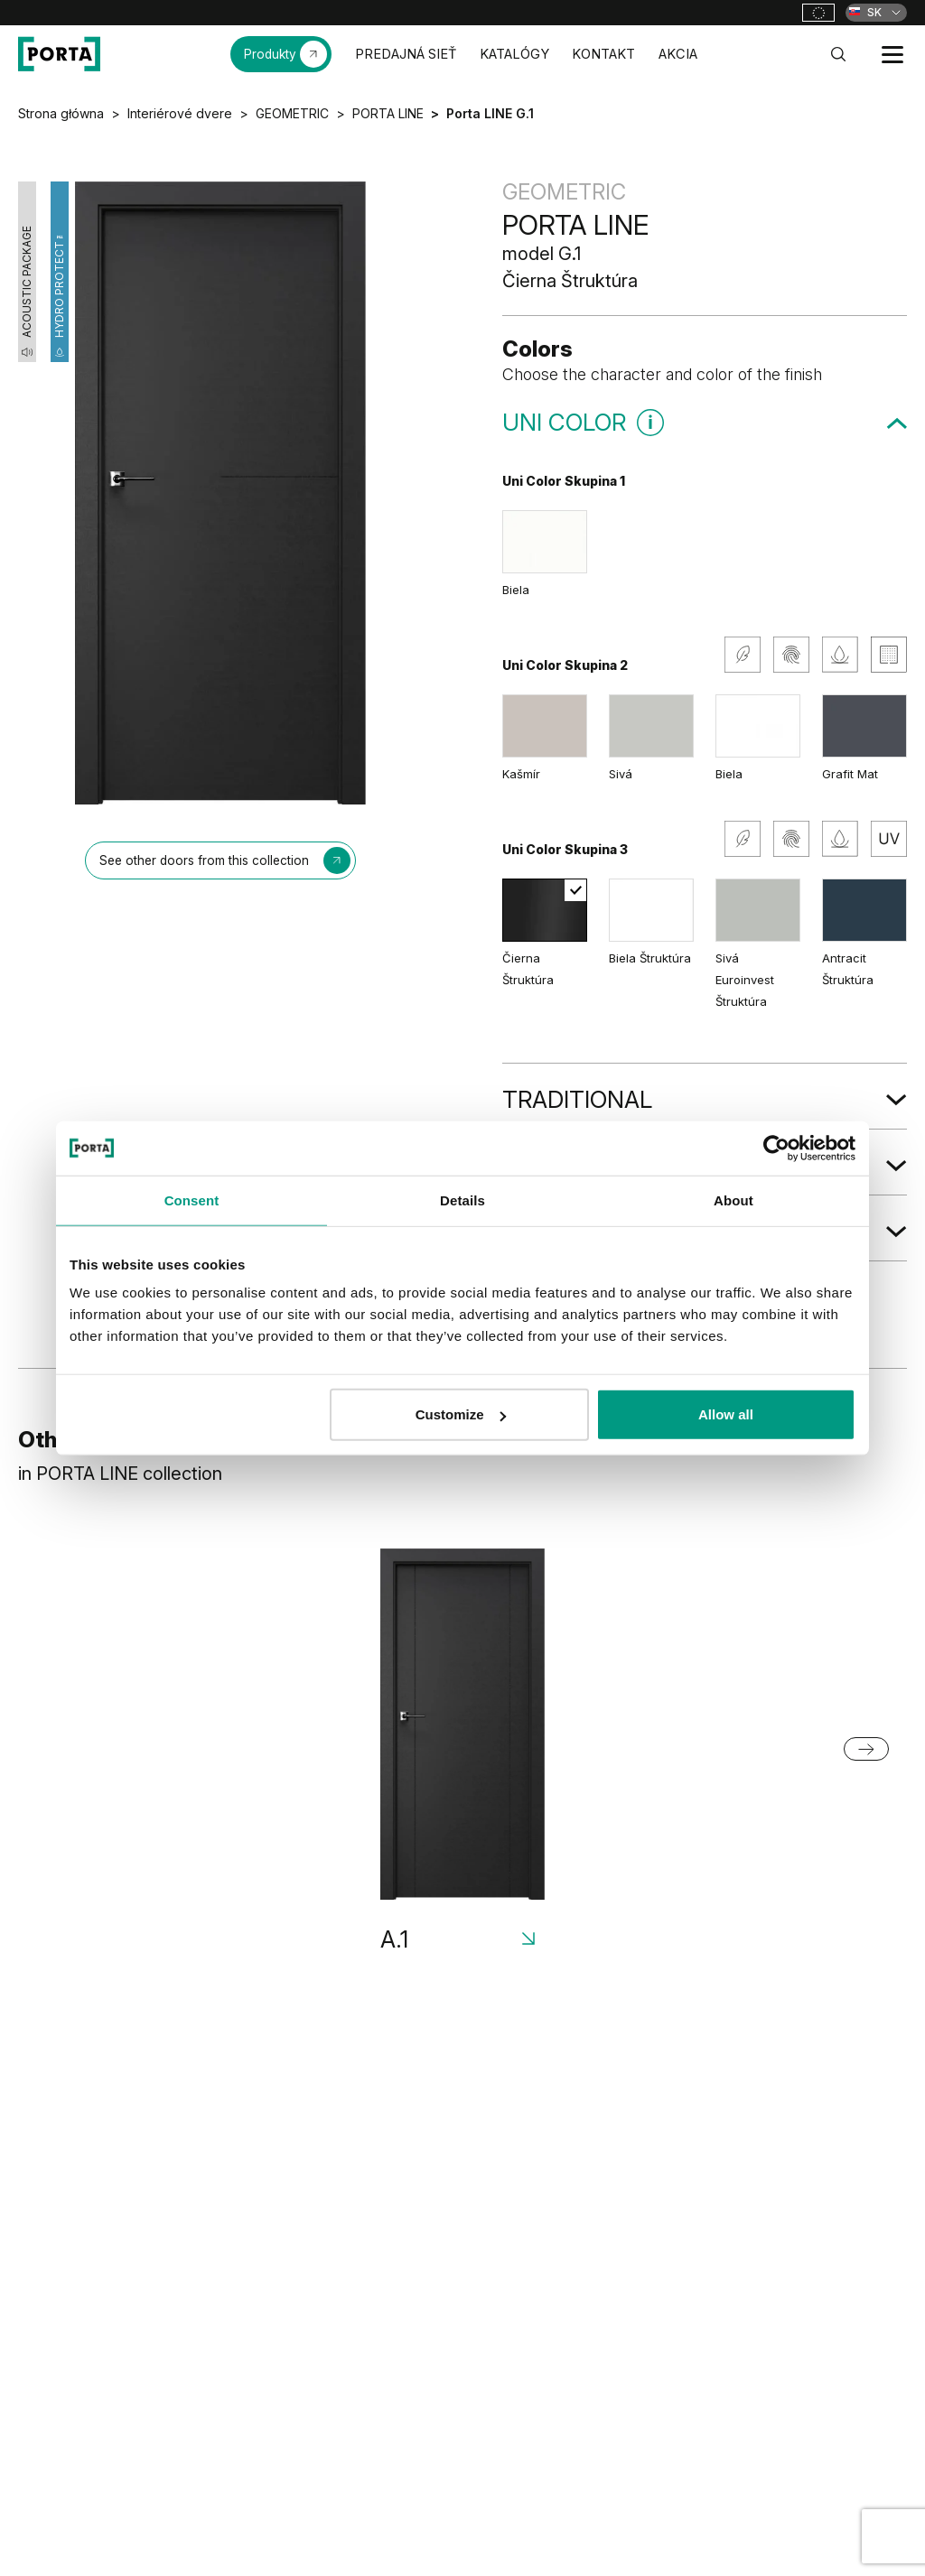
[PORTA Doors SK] (59, 54)
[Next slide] (866, 1749)
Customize (461, 1414)
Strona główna (61, 113)
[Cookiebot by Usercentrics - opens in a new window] (776, 1147)
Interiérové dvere (179, 113)
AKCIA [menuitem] (678, 54)
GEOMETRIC (292, 113)
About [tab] (733, 1199)
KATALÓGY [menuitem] (514, 54)
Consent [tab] (192, 1199)
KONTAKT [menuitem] (603, 54)
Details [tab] (462, 1199)
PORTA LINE (388, 113)
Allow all (725, 1414)
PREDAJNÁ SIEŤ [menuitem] (405, 54)
